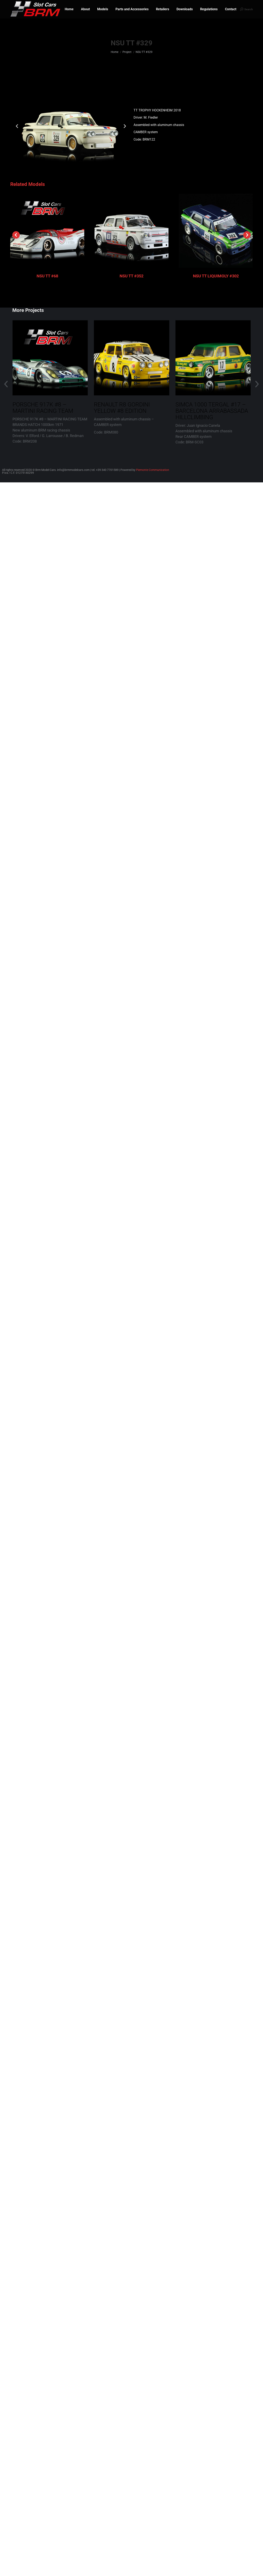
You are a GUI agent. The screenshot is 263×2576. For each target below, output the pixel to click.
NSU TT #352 (131, 276)
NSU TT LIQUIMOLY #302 (216, 276)
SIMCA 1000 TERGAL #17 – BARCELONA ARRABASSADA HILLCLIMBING (211, 411)
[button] (17, 125)
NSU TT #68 (47, 276)
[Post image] (47, 231)
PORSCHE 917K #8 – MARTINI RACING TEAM (43, 407)
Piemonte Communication (152, 469)
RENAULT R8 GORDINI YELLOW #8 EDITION (122, 407)
